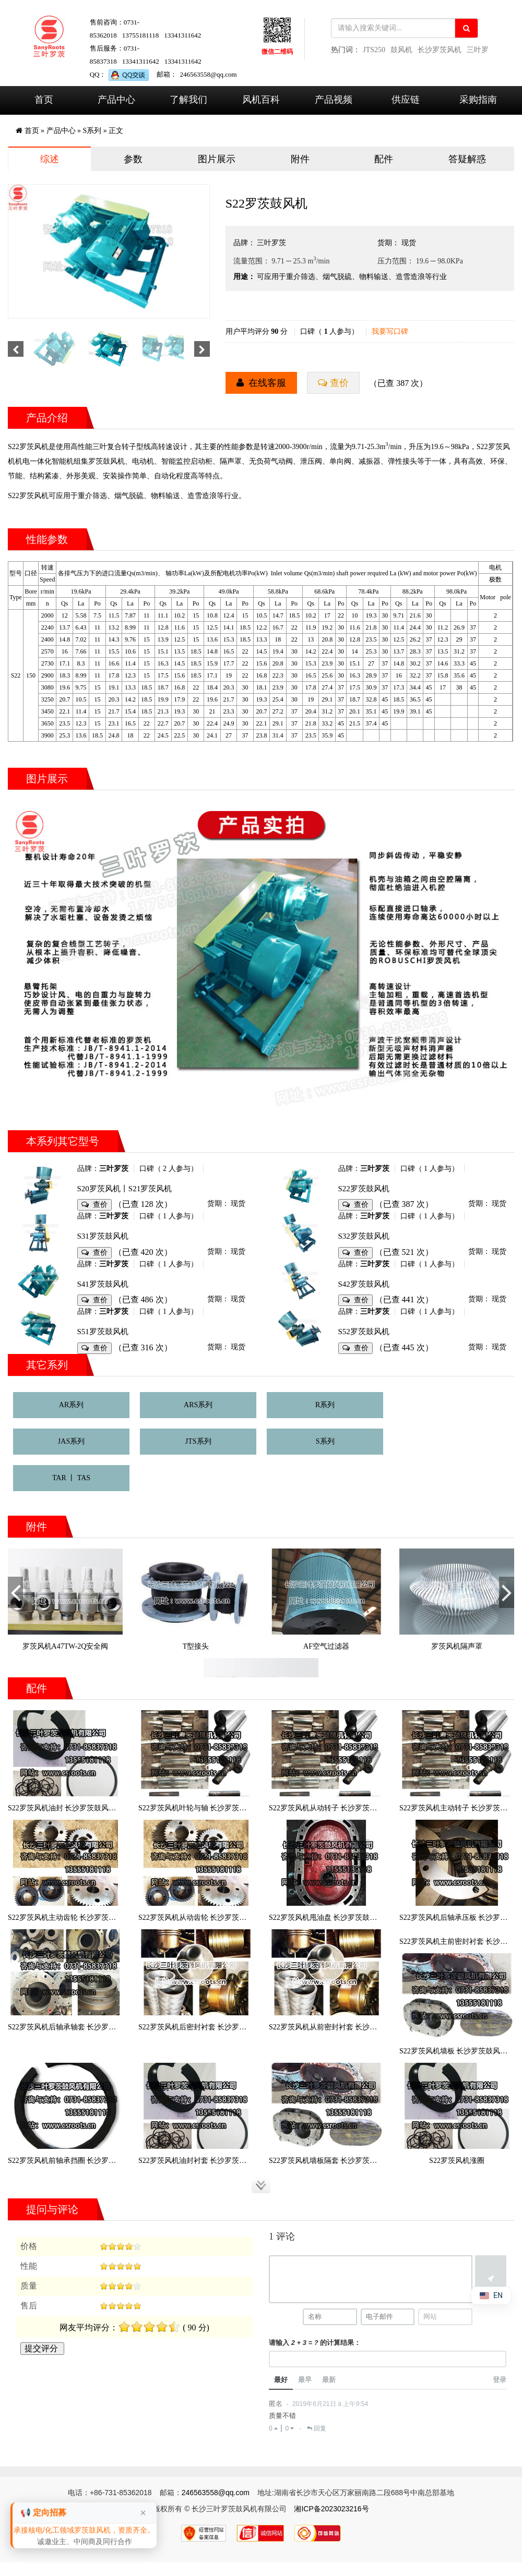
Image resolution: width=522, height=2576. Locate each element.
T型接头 (196, 1646)
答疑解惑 (467, 159)
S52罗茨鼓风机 (363, 1331)
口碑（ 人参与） (329, 331)
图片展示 (216, 159)
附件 (300, 159)
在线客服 (267, 383)
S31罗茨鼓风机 (102, 1236)
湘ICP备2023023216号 (331, 2512)
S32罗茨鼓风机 (363, 1236)
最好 (281, 2383)
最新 (329, 2383)
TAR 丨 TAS (71, 1478)
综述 (49, 159)
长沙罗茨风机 (439, 50)
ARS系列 (198, 1405)
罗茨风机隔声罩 (456, 1646)
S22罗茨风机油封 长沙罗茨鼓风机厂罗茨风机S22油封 (93, 1808)
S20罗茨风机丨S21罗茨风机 (124, 1188)
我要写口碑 (390, 331)
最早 (305, 2383)
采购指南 (478, 99)
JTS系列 (198, 1441)
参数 (133, 159)
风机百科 (261, 99)
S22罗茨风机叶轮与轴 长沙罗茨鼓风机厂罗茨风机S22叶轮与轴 (238, 1808)
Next (507, 1605)
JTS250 (374, 50)
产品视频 (333, 99)
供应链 (406, 99)
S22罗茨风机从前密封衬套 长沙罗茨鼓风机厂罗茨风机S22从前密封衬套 (383, 2027)
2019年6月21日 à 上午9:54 (330, 2407)
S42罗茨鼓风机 (363, 1284)
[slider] (120, 2246)
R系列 (325, 1405)
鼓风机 (401, 50)
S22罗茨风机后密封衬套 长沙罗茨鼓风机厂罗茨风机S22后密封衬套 (245, 2027)
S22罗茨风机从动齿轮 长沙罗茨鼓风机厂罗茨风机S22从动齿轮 (238, 1917)
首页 (43, 99)
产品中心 (116, 99)
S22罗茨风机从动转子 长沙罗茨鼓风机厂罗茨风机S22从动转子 (369, 1808)
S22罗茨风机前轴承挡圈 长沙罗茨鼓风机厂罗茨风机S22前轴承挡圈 (115, 2160)
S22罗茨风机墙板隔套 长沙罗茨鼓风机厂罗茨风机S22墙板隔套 (369, 2160)
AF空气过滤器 (326, 1646)
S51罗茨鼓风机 (102, 1331)
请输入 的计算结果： (315, 2345)
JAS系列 (71, 1441)
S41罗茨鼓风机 (102, 1284)
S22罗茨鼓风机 (363, 1188)
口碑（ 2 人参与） (168, 1168)
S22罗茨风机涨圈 (456, 2160)
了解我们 (188, 99)
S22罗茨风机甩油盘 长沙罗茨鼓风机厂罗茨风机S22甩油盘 (361, 1917)
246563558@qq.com (208, 74)
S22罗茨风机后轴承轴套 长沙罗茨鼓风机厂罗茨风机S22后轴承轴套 (115, 2027)
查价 (339, 383)
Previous (15, 1605)
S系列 (92, 131)
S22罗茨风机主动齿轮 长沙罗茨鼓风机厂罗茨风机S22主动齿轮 (108, 1917)
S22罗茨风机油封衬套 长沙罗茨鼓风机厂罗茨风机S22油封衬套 (238, 2160)
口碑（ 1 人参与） (429, 1168)
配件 (383, 159)
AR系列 (71, 1405)
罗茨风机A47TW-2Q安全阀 (65, 1646)
